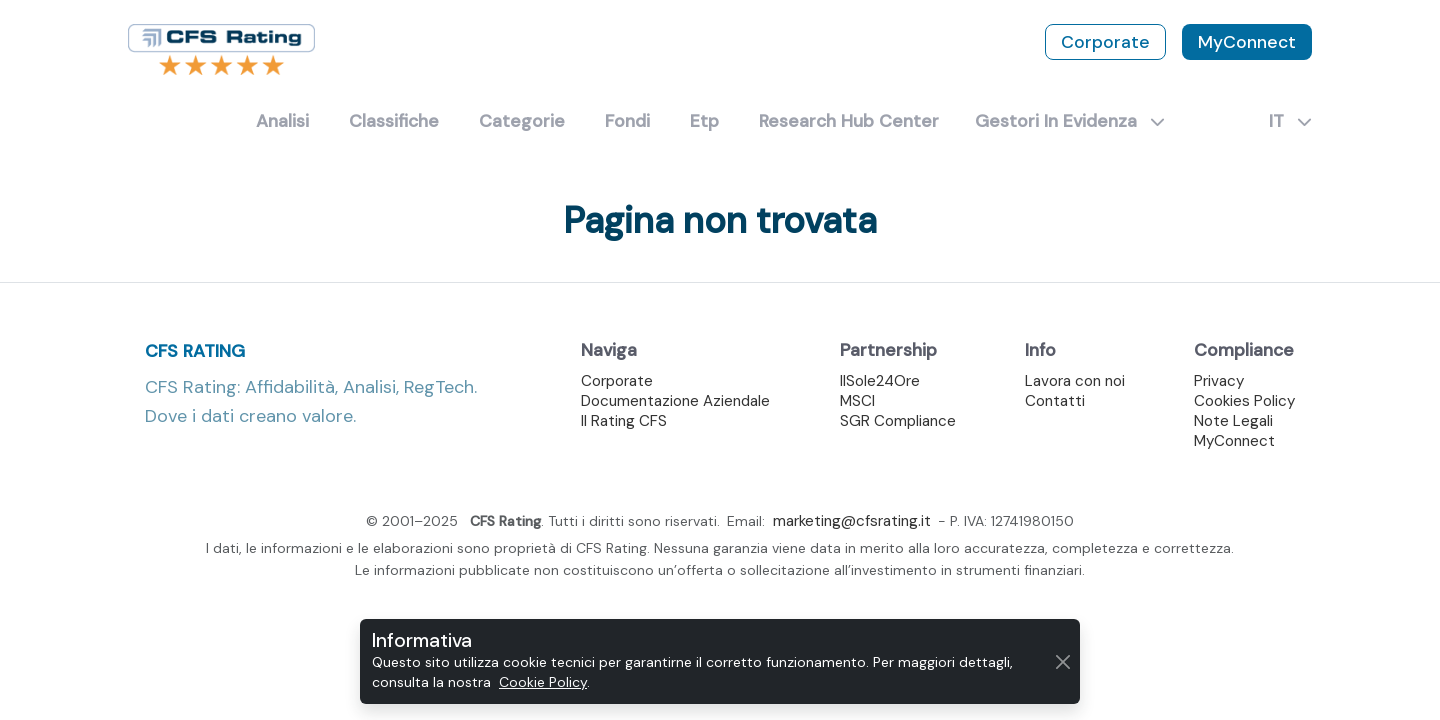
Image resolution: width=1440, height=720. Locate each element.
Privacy (1219, 381)
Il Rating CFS (624, 421)
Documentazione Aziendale (675, 401)
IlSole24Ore (880, 381)
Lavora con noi (1075, 381)
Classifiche (394, 121)
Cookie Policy (543, 682)
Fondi (627, 121)
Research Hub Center (849, 121)
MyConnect (1247, 42)
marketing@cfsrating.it (852, 521)
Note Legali (1233, 421)
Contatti (1055, 401)
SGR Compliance (898, 421)
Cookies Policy (1244, 401)
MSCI (857, 401)
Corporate (1105, 42)
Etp (704, 121)
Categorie (522, 121)
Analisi (282, 121)
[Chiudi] (1063, 661)
